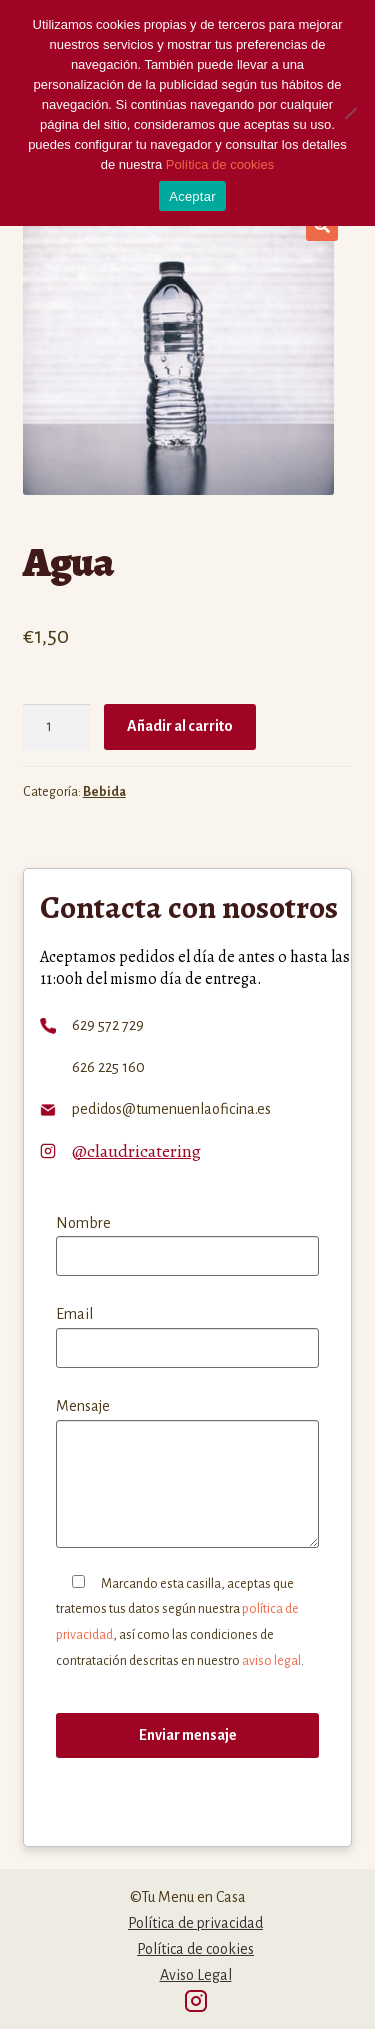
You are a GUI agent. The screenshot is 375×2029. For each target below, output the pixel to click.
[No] (350, 113)
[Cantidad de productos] (57, 727)
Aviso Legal (196, 1975)
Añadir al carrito (180, 726)
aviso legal (271, 1661)
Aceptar (192, 196)
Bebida (104, 792)
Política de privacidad (195, 1923)
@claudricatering (136, 1151)
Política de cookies (195, 1949)
